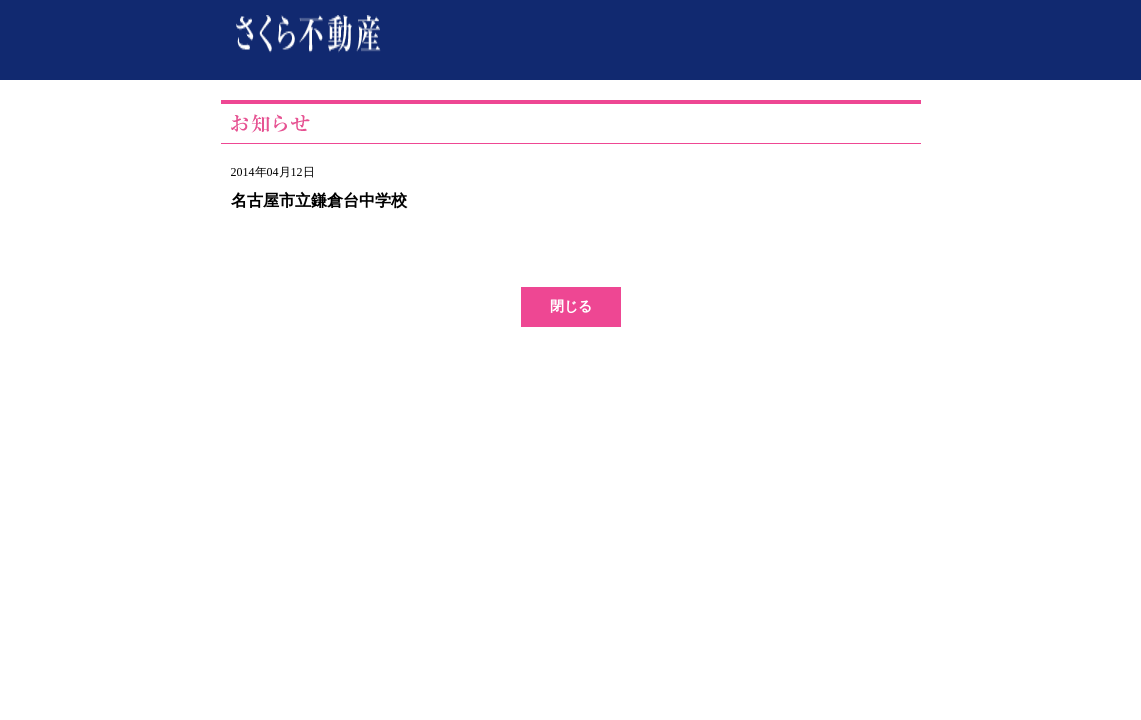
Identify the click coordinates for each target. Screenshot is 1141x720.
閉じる (571, 306)
